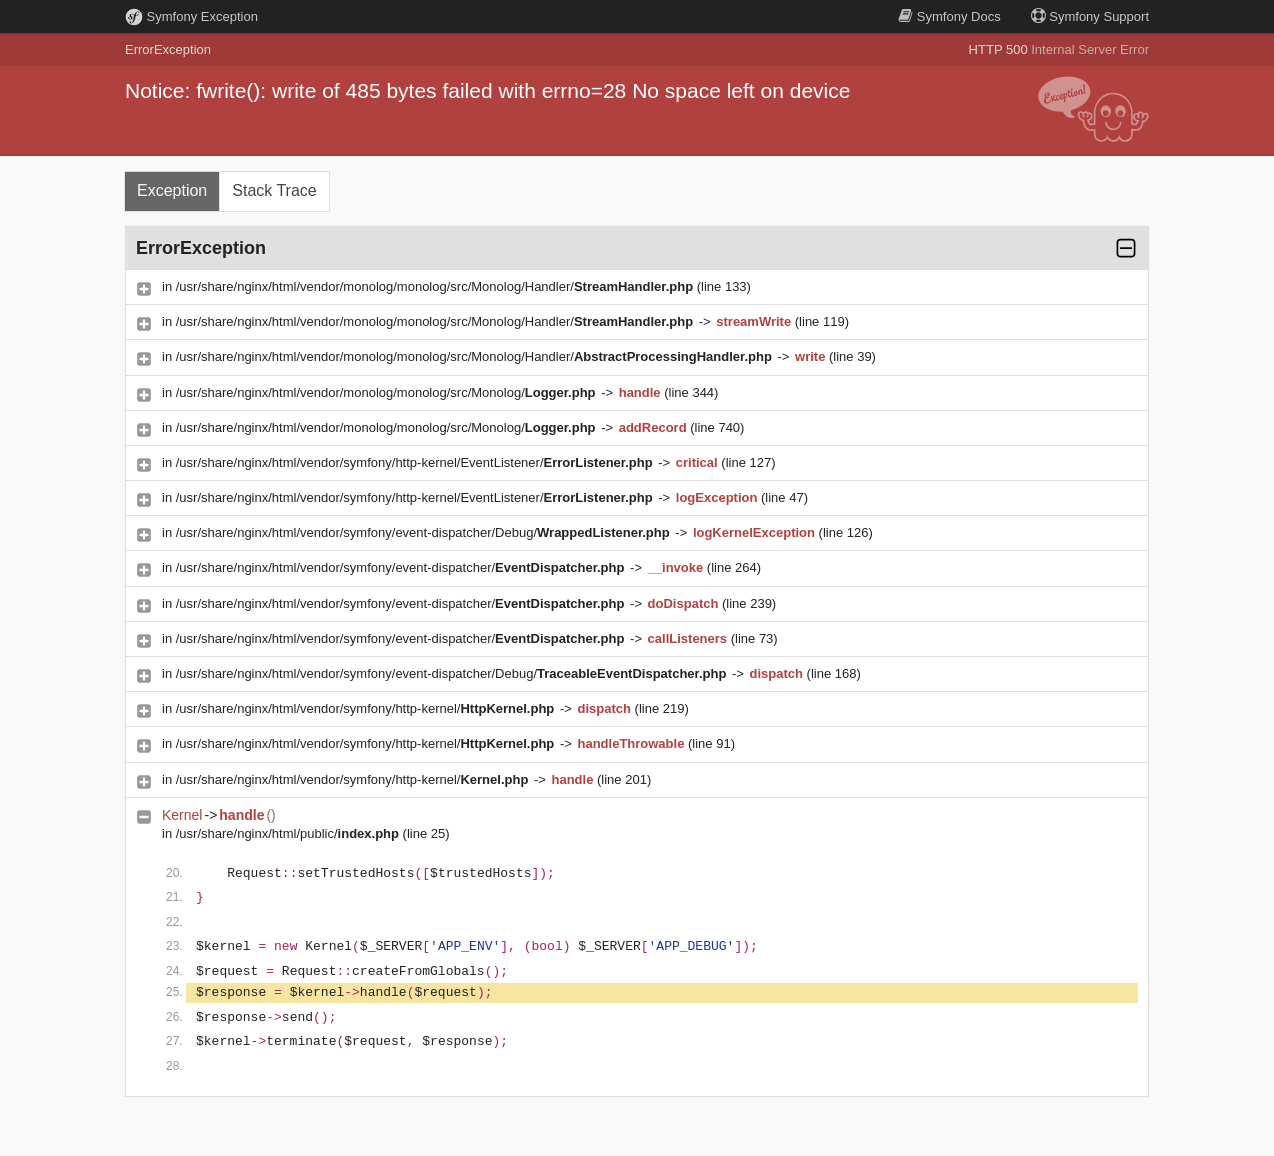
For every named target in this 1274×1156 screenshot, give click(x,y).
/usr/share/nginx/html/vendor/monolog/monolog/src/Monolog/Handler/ (436, 286)
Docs (949, 16)
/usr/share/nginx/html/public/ (289, 833)
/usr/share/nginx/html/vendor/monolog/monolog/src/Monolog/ (387, 392)
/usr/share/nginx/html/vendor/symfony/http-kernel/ (367, 708)
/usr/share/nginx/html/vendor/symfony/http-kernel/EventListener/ (416, 462)
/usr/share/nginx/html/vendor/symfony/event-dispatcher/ (402, 567)
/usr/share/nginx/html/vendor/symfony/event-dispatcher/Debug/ (425, 532)
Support (1090, 16)
